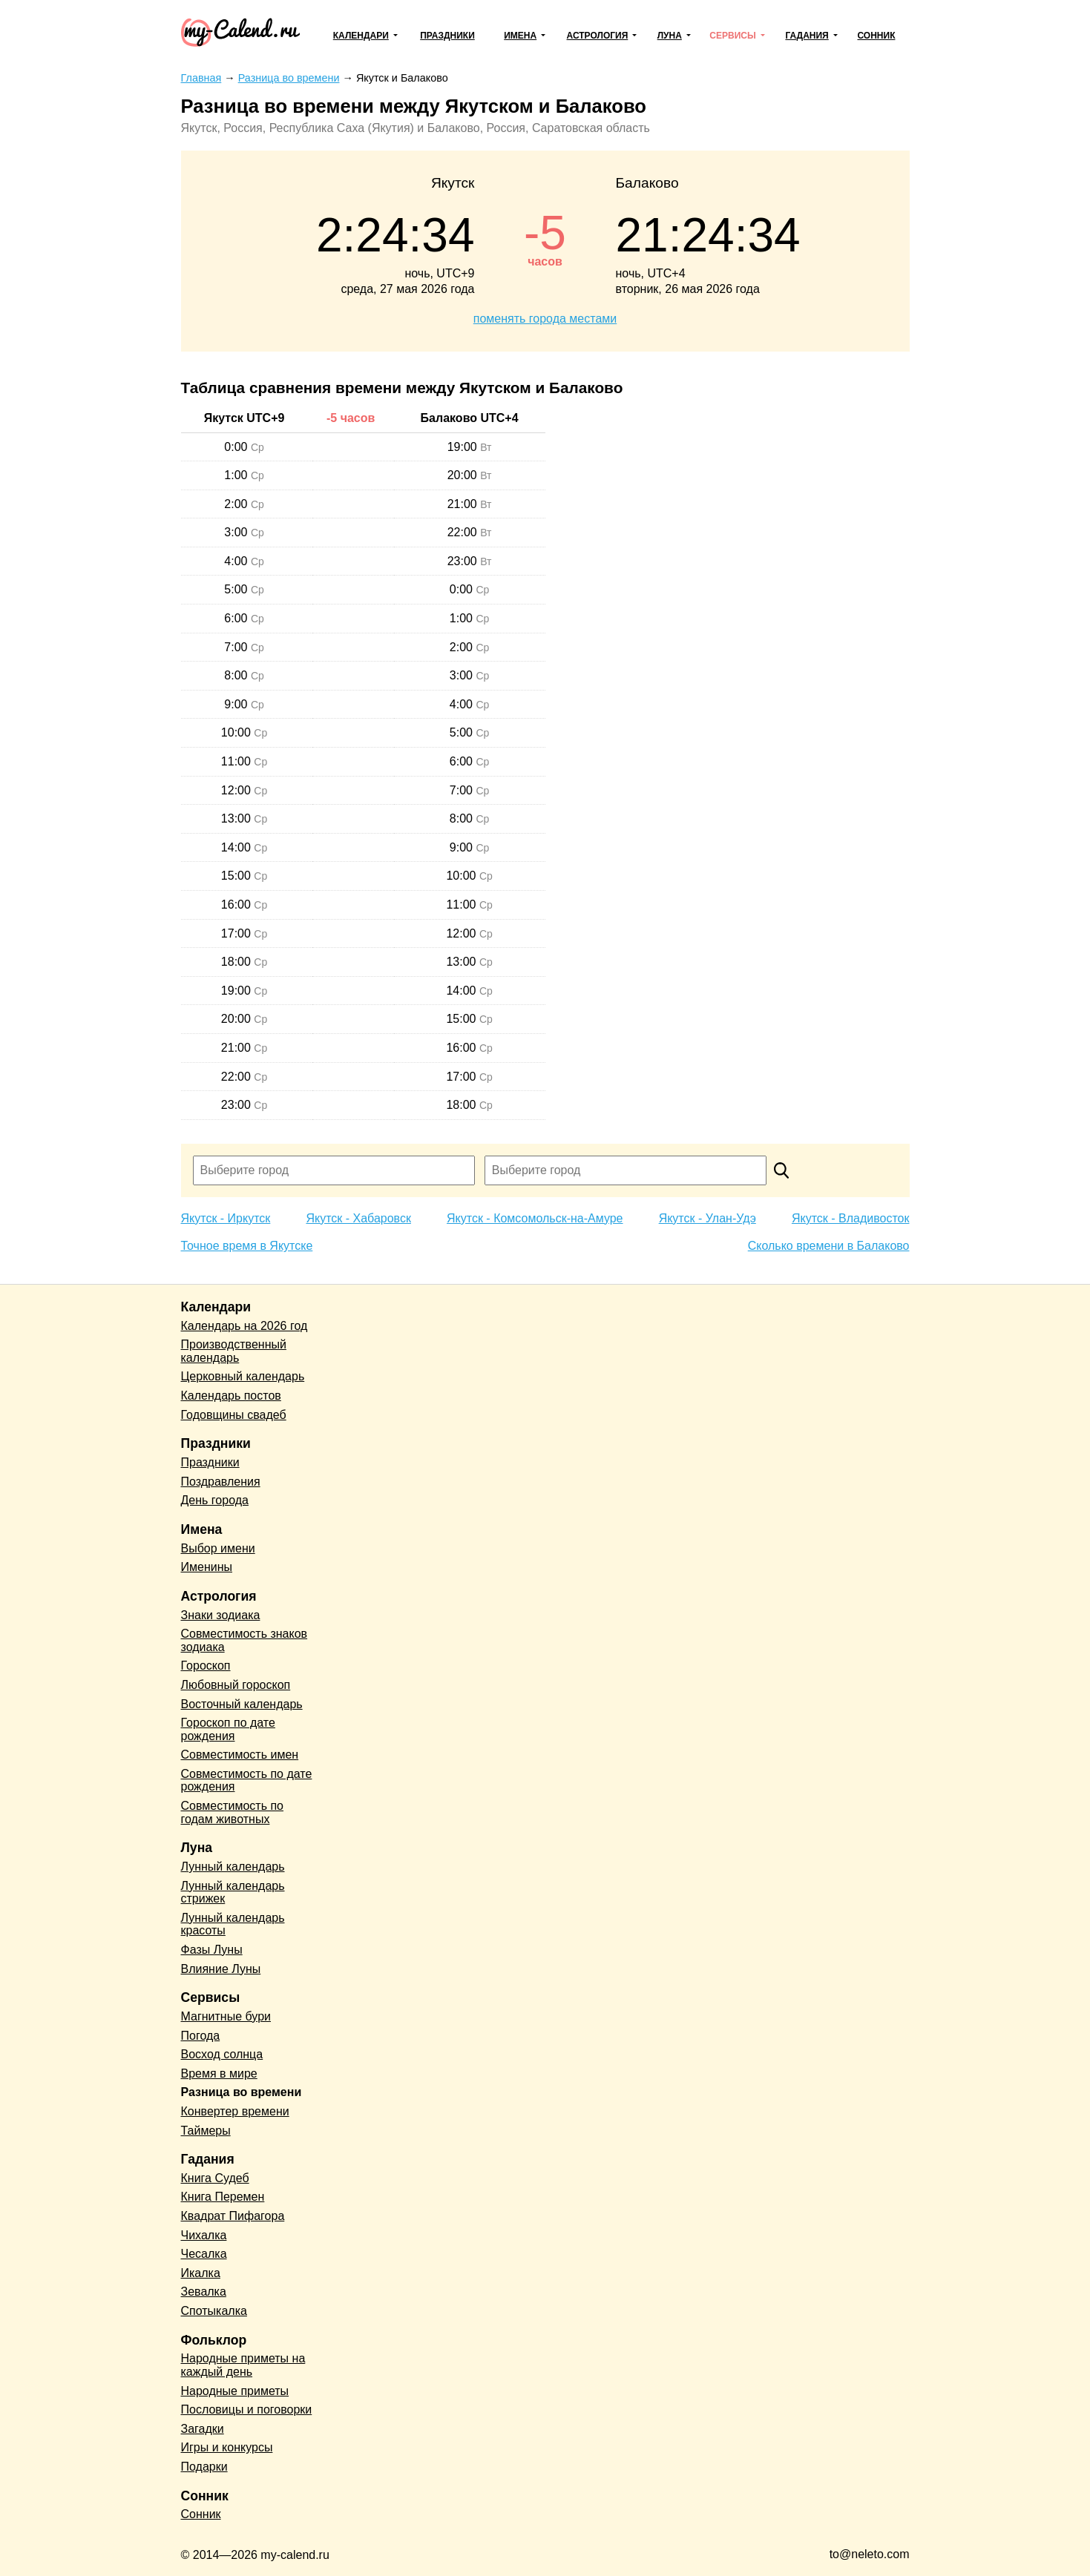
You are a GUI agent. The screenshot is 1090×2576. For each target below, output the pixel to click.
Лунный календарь (233, 1866)
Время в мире (219, 2073)
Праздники (447, 35)
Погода (200, 2035)
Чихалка (204, 2235)
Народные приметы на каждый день (243, 2365)
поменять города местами (545, 318)
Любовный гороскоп (236, 1685)
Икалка (200, 2273)
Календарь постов (231, 1395)
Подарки (204, 2466)
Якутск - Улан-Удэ (707, 1218)
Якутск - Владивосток (851, 1218)
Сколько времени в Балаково (829, 1245)
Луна (669, 35)
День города (215, 1500)
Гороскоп (206, 1665)
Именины (207, 1567)
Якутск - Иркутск (226, 1218)
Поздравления (220, 1481)
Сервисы (732, 35)
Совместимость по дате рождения (246, 1780)
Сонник (876, 35)
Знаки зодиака (220, 1615)
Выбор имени (218, 1548)
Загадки (202, 2428)
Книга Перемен (223, 2196)
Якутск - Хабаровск (358, 1218)
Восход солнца (222, 2054)
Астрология (597, 35)
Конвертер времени (235, 2111)
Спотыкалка (214, 2311)
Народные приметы (235, 2391)
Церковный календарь (243, 1376)
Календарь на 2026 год (244, 1326)
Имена (520, 35)
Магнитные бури (226, 2016)
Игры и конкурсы (227, 2447)
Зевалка (203, 2291)
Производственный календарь (233, 1351)
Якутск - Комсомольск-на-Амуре (535, 1218)
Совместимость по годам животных (232, 1812)
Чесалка (204, 2253)
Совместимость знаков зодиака (244, 1640)
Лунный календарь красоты (233, 1924)
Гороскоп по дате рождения (228, 1729)
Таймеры (206, 2130)
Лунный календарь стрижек (233, 1892)
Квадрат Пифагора (233, 2216)
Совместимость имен (240, 1754)
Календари (361, 35)
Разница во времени (241, 2092)
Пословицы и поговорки (246, 2409)
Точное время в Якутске (247, 1245)
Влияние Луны (221, 1969)
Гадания (806, 35)
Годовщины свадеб (233, 1415)
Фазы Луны (212, 1949)
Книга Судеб (215, 2178)
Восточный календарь (242, 1704)
